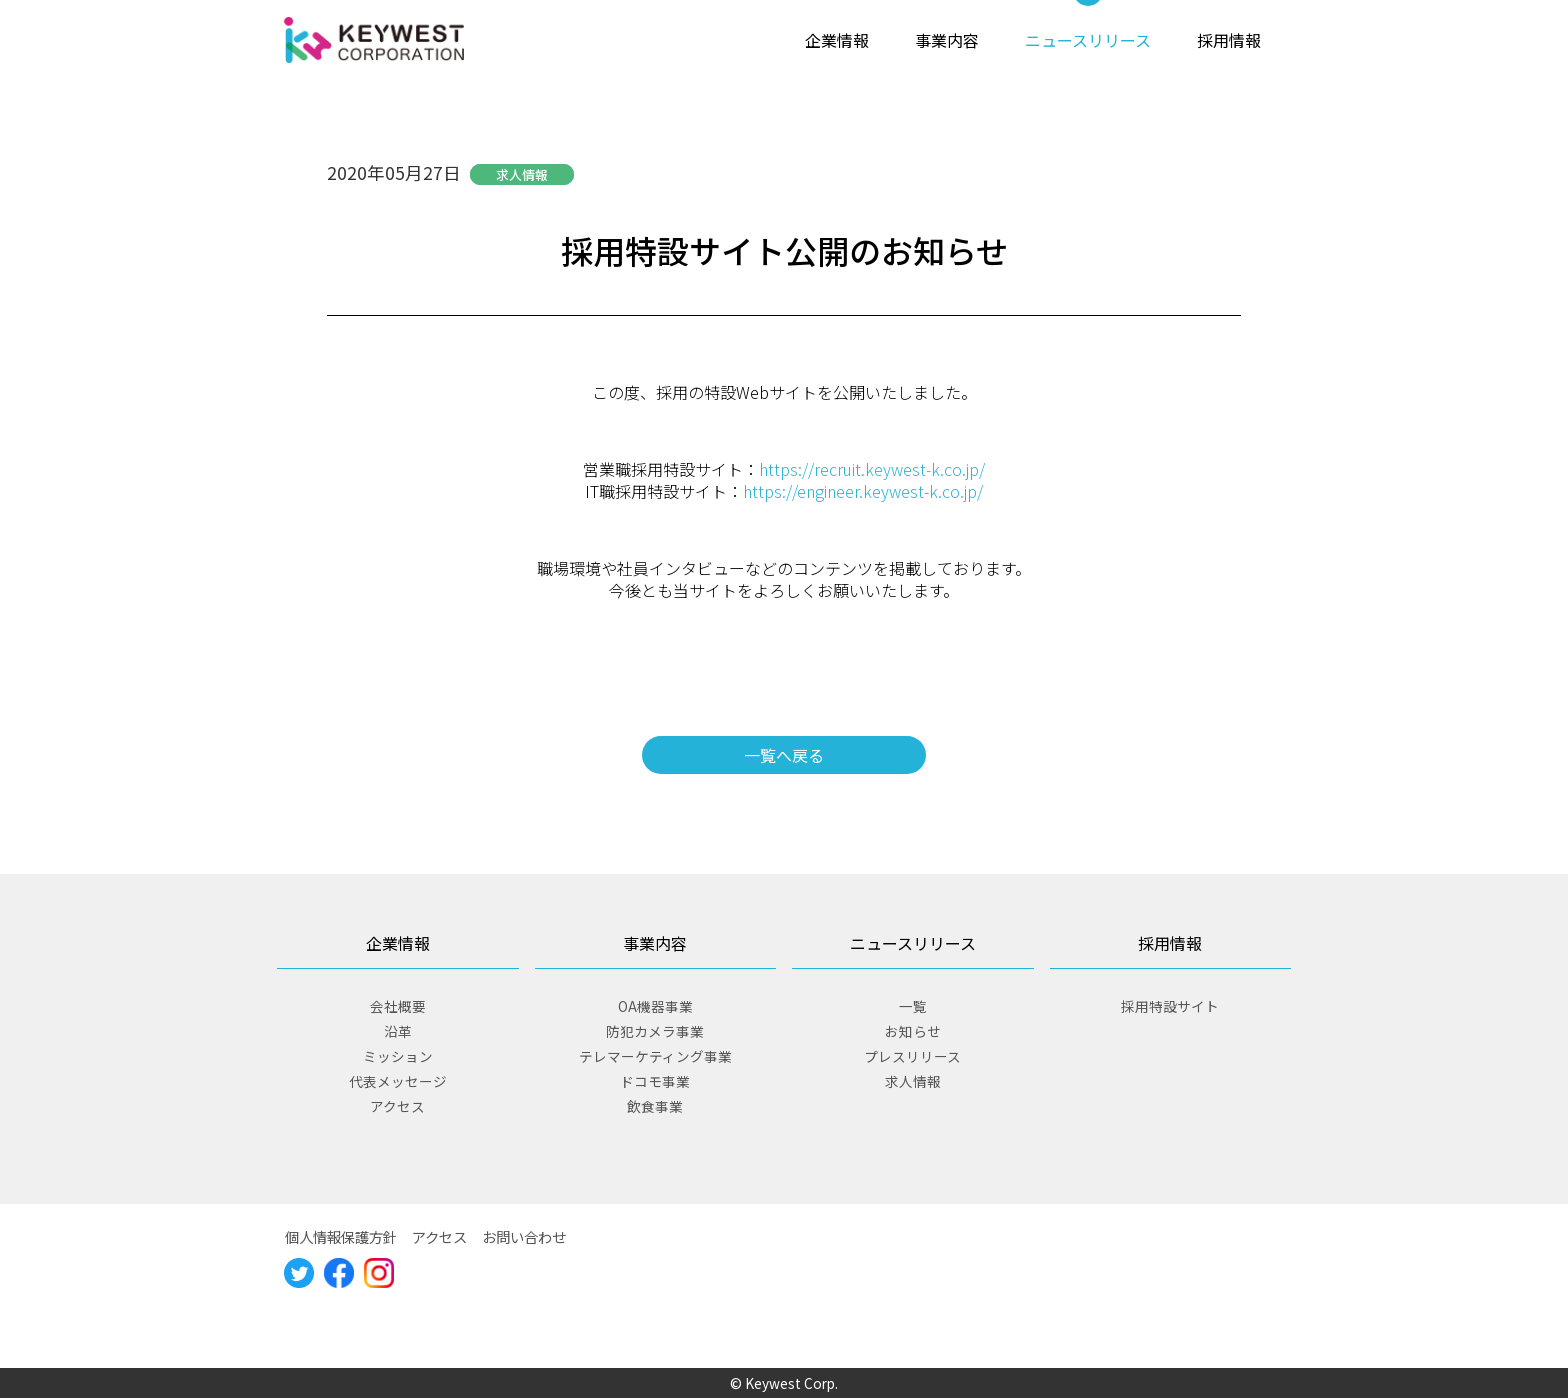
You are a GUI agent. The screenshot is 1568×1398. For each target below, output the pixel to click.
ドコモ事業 (655, 1081)
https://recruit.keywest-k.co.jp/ (872, 469)
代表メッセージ (398, 1081)
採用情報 (1229, 40)
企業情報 (837, 40)
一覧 (913, 1006)
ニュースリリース (1088, 40)
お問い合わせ (524, 1236)
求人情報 (913, 1081)
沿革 (398, 1031)
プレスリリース (912, 1056)
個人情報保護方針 (341, 1236)
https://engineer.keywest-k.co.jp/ (863, 491)
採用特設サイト (1170, 1006)
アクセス (397, 1106)
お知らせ (913, 1031)
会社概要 (398, 1006)
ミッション (398, 1056)
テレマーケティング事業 (655, 1056)
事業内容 (947, 40)
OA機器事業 (655, 1006)
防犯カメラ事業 (655, 1031)
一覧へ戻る (784, 755)
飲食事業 (655, 1106)
